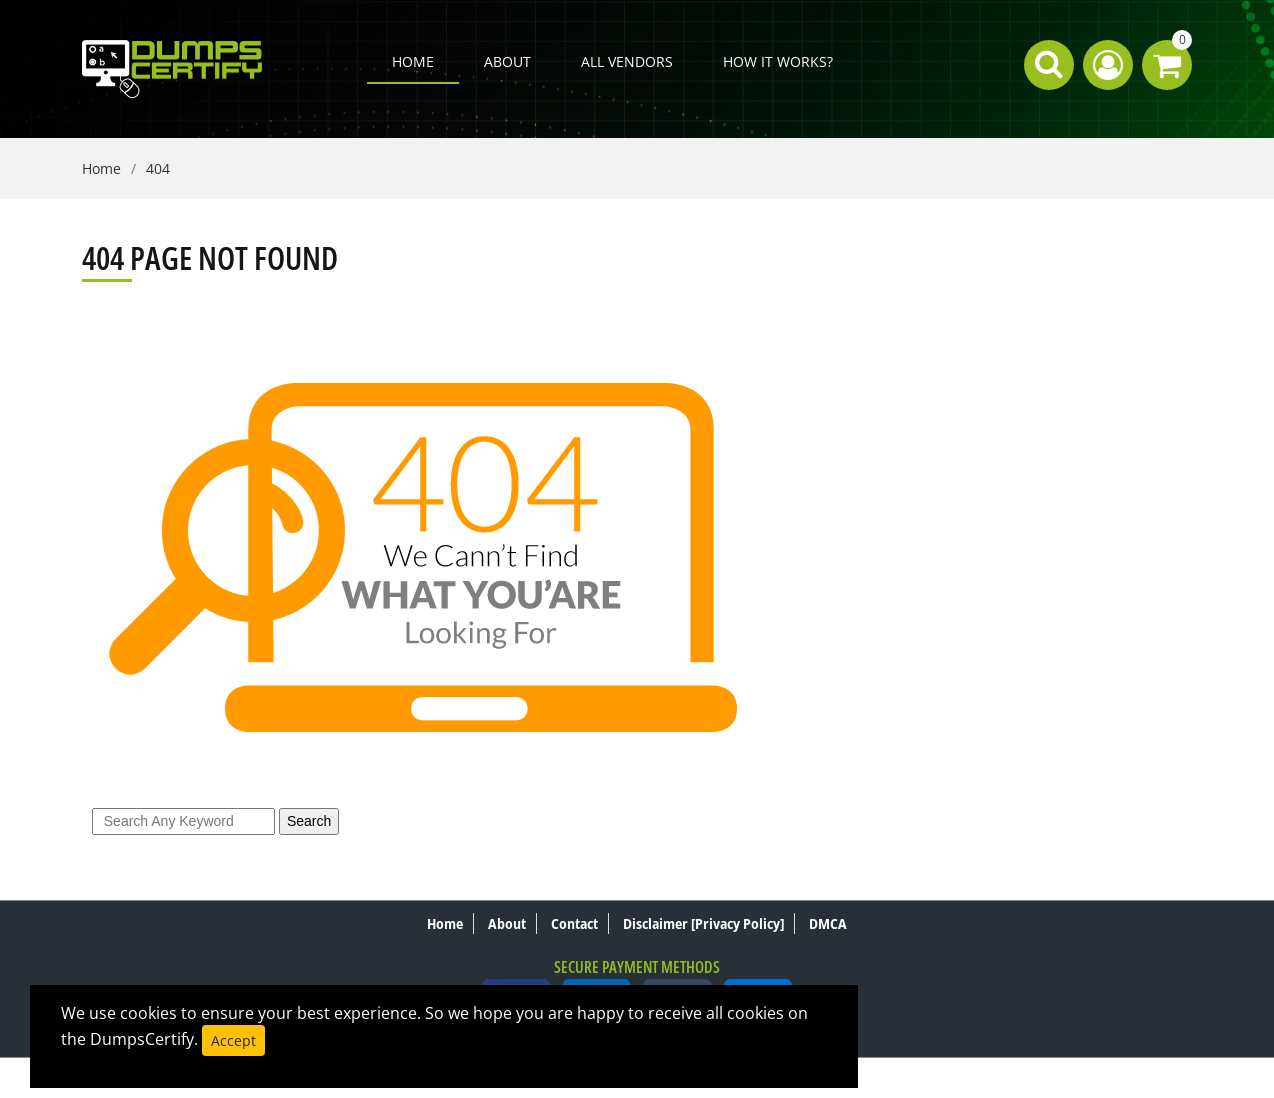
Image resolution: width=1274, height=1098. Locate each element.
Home (413, 61)
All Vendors (627, 61)
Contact (574, 923)
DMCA (828, 923)
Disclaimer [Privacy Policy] (703, 923)
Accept (233, 1040)
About (507, 61)
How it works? (778, 61)
